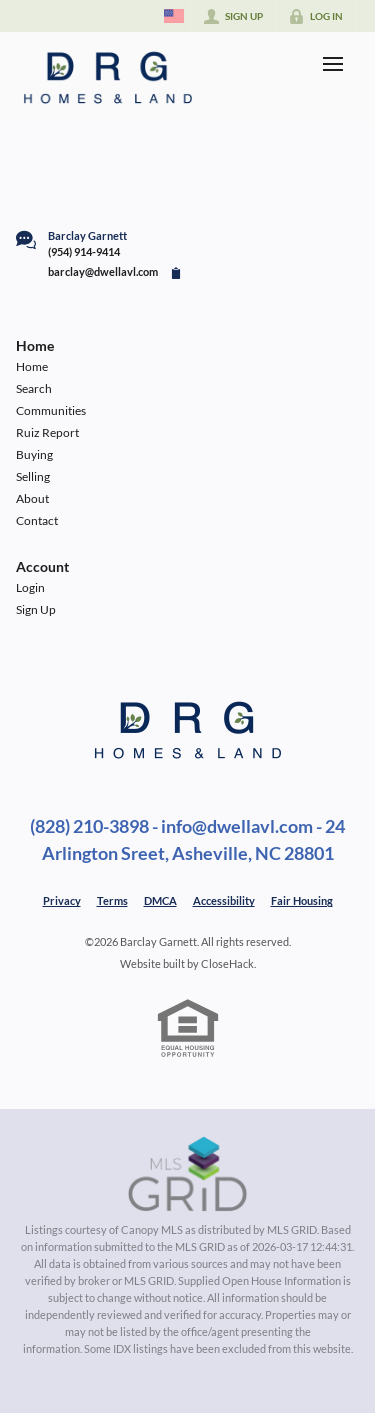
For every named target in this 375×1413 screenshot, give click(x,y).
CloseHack (227, 963)
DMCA (160, 900)
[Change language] (174, 16)
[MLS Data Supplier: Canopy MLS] (187, 1175)
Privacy (62, 900)
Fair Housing (302, 900)
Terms (112, 900)
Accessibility (224, 900)
